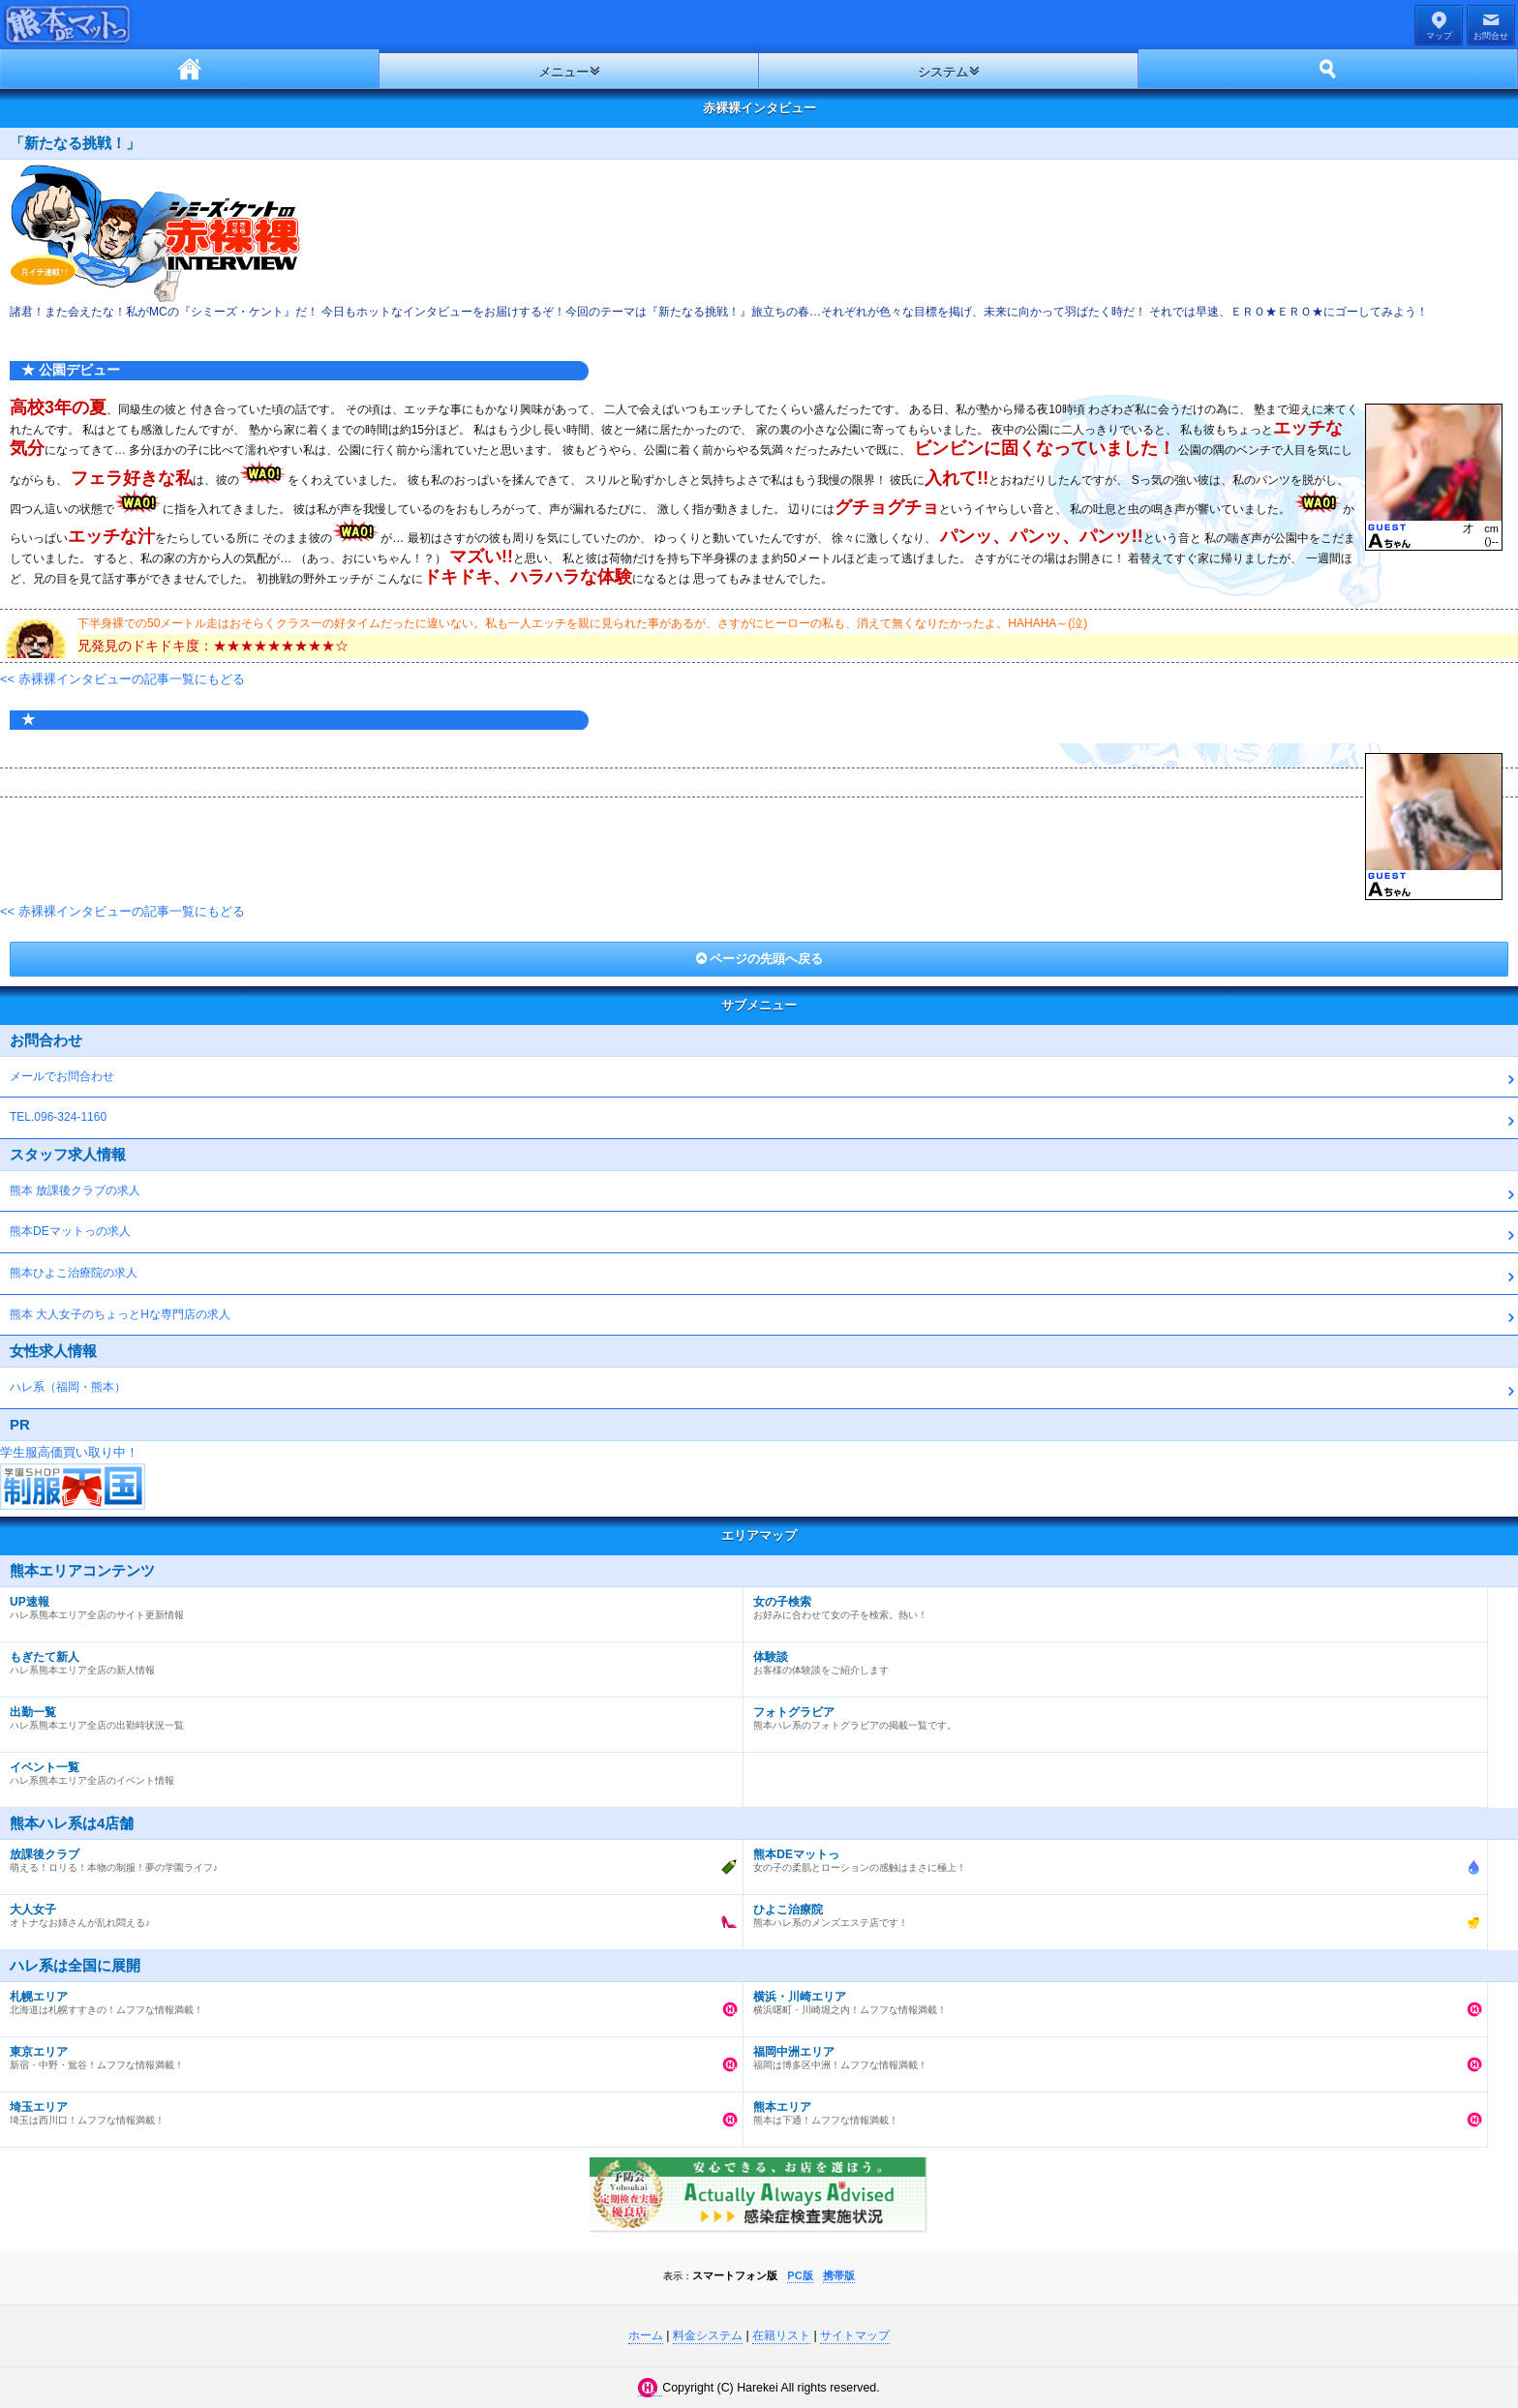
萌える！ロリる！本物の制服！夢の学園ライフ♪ (366, 1856)
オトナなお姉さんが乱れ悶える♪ (366, 1911)
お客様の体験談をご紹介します (1110, 1658)
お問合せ (1490, 36)
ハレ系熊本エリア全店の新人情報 (366, 1658)
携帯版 (839, 2275)
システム (943, 72)
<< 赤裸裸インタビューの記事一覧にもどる (122, 679)
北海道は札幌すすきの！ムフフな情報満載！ (366, 1998)
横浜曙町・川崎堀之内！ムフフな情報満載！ (1110, 1998)
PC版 (799, 2275)
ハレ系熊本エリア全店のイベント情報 (366, 1769)
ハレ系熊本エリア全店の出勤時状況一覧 (366, 1714)
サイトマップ (855, 2335)
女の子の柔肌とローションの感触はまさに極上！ (1110, 1856)
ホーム (190, 68)
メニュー (563, 72)
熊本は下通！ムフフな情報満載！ (1110, 2108)
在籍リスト (781, 2335)
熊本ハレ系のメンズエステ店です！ (1110, 1911)
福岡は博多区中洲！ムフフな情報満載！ (1110, 2053)
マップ (1439, 36)
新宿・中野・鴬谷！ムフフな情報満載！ (366, 2053)
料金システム (708, 2335)
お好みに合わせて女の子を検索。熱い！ (1110, 1603)
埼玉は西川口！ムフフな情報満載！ (366, 2108)
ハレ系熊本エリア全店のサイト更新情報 (366, 1603)
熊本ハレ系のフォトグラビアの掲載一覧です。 (1110, 1714)
